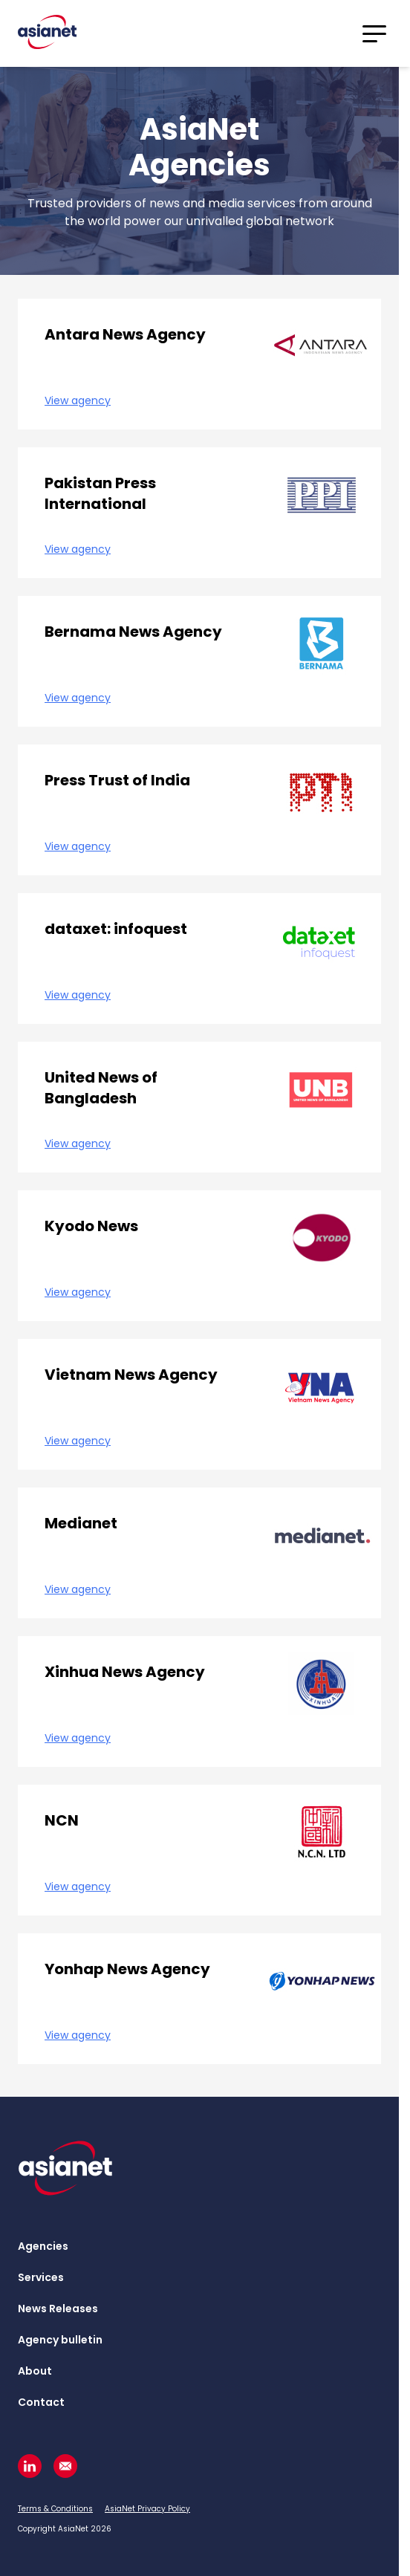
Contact (41, 2402)
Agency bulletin (60, 2339)
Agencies (43, 2246)
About (35, 2371)
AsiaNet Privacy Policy (147, 2508)
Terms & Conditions (55, 2508)
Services (41, 2277)
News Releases (58, 2308)
